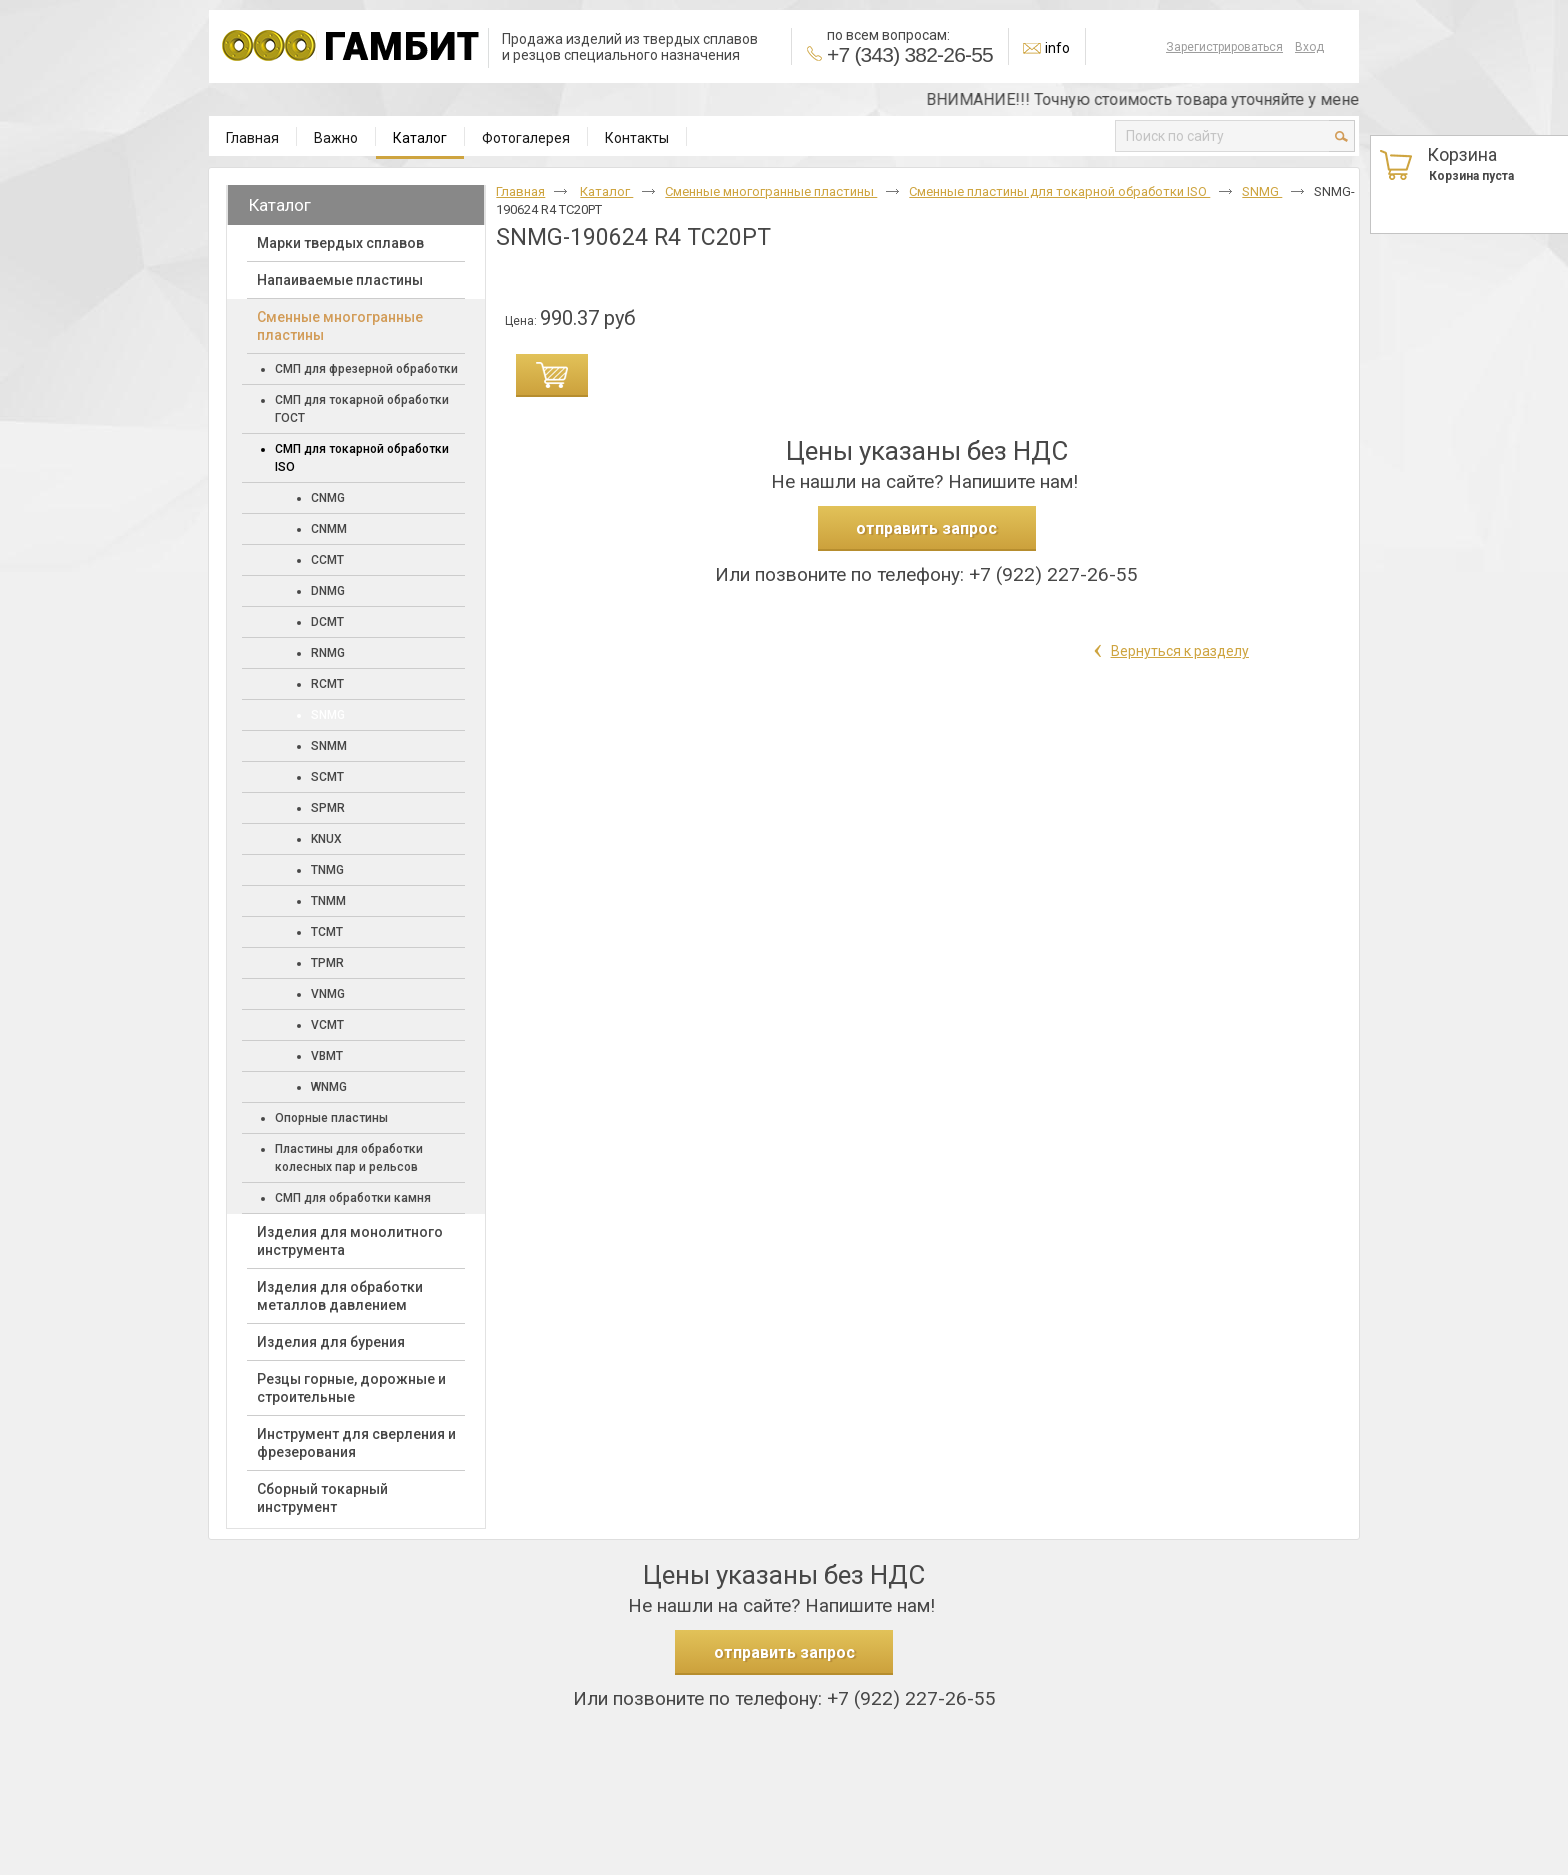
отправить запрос (926, 528)
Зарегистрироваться (1224, 47)
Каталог (420, 138)
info (1057, 48)
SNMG (1262, 191)
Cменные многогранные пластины (771, 191)
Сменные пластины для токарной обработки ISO (1059, 191)
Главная (520, 191)
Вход (1309, 47)
